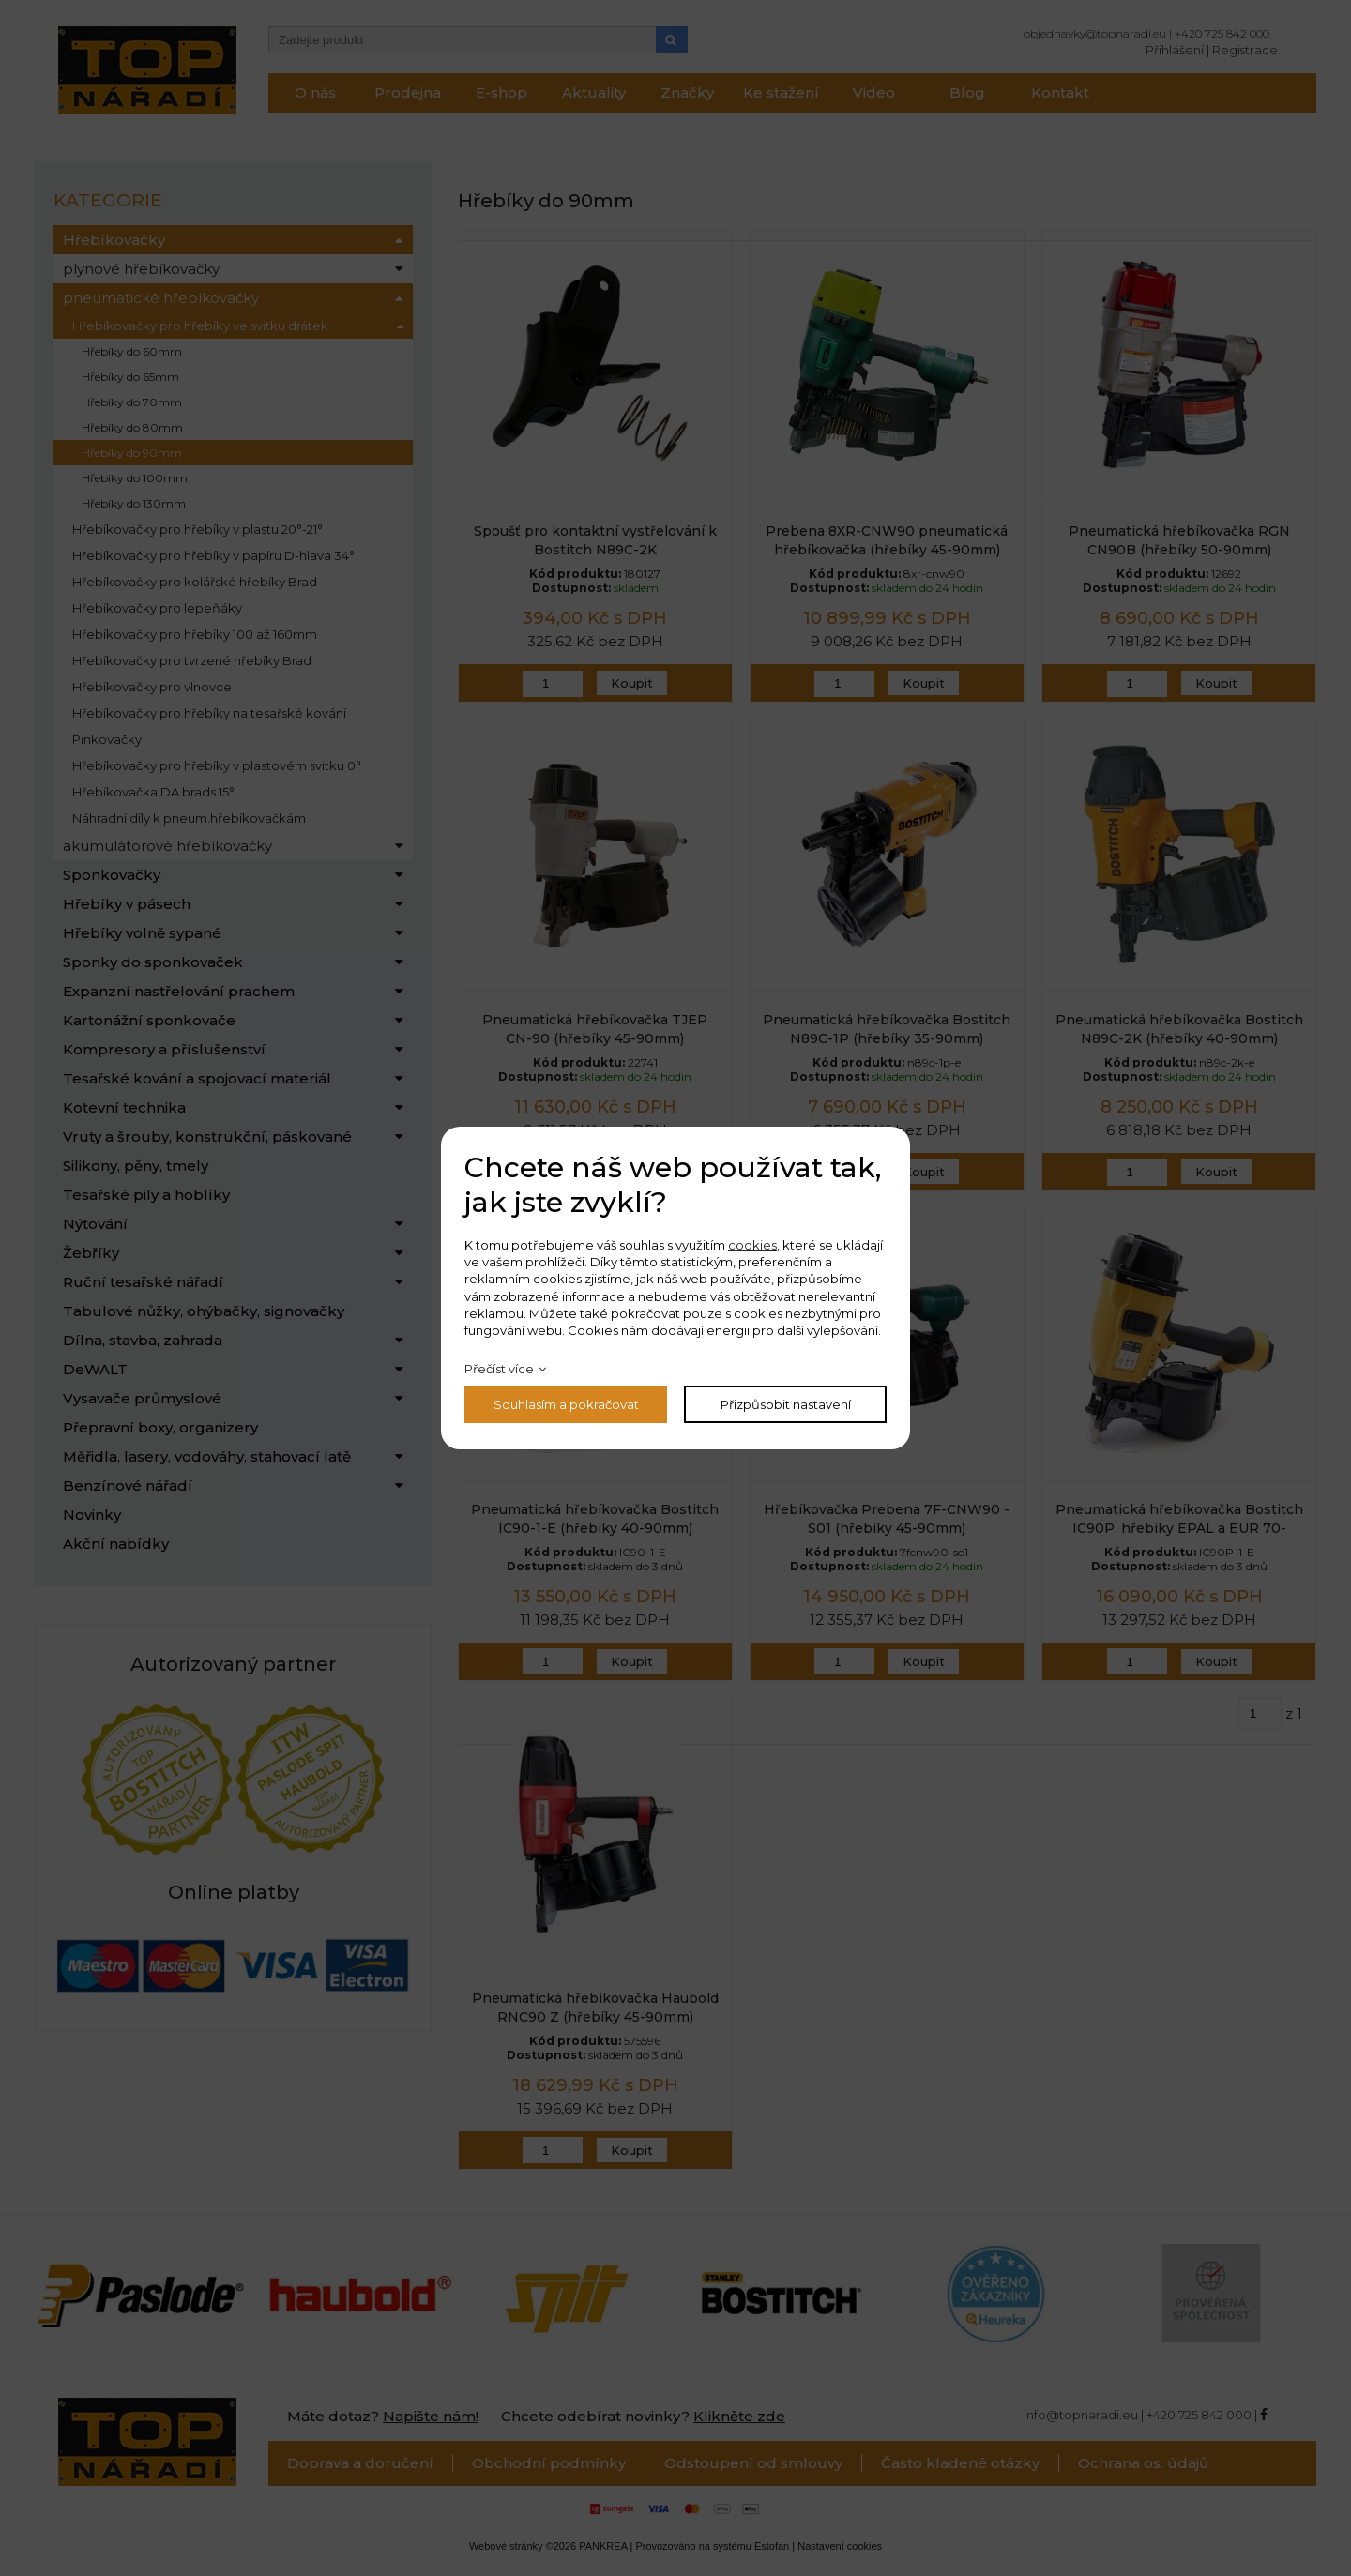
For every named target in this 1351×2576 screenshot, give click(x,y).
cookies (752, 1244)
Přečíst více (499, 1368)
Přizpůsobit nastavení (786, 1404)
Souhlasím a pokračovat (566, 1404)
